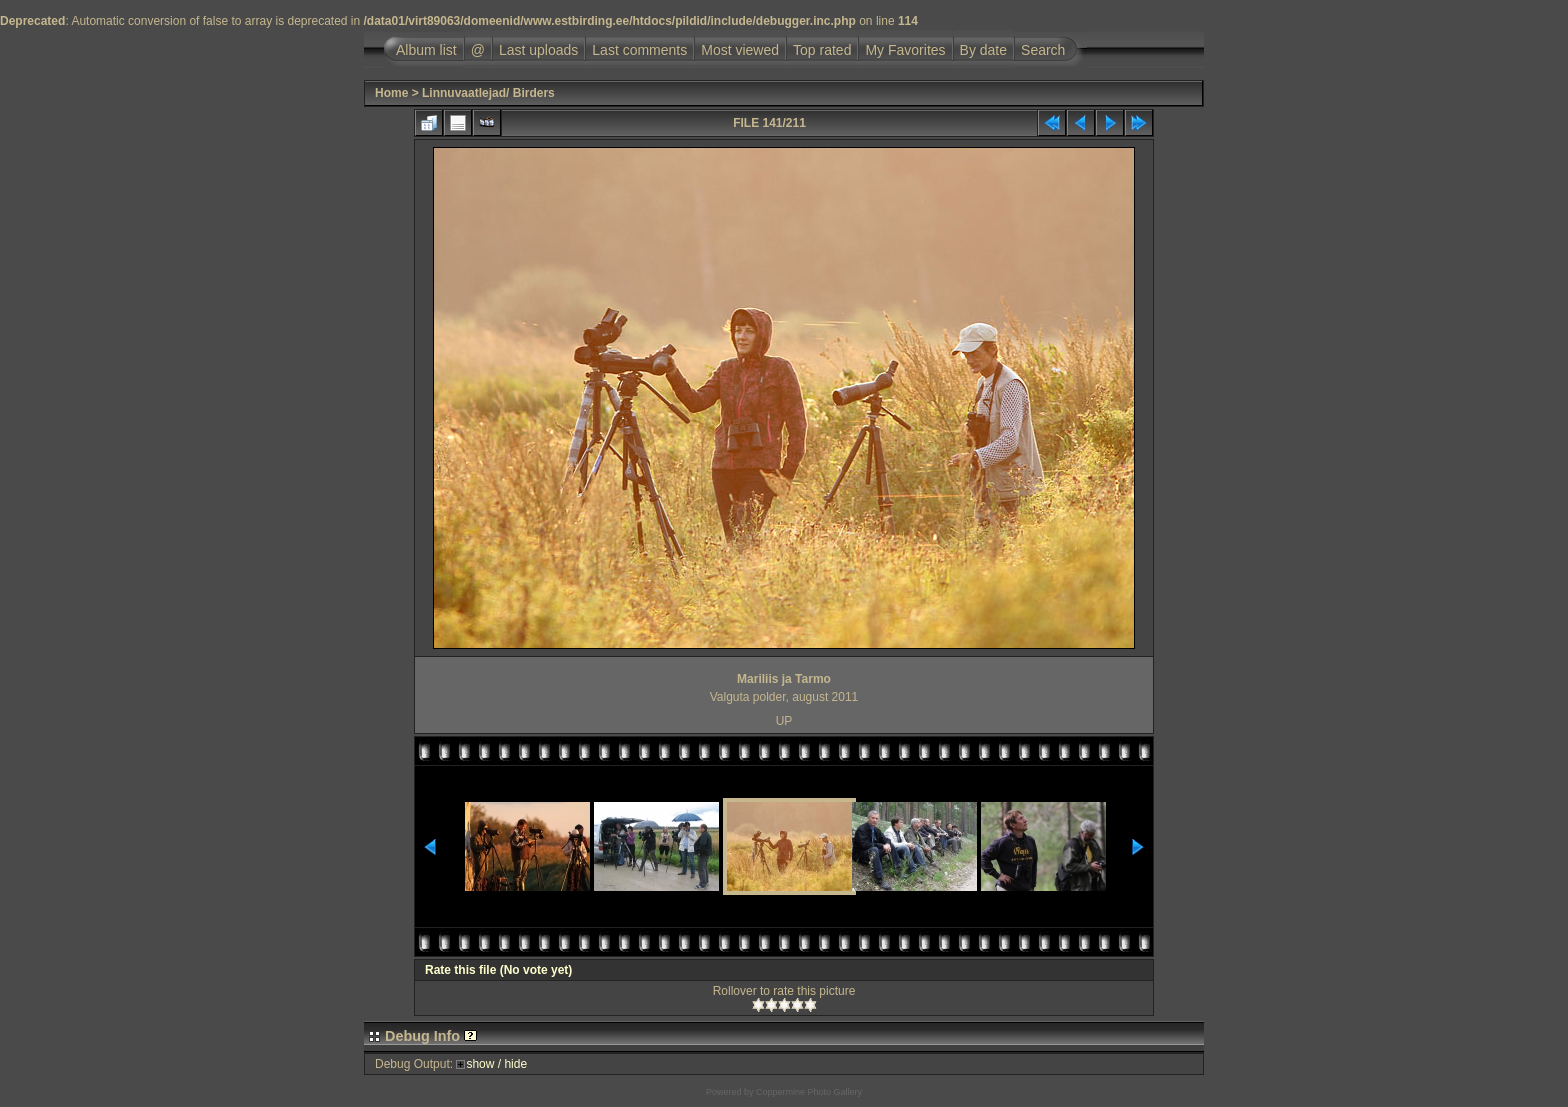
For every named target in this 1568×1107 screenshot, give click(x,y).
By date (983, 50)
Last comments (639, 50)
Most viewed (740, 50)
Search (1043, 50)
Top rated (822, 50)
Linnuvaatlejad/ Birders (488, 93)
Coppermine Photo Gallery (809, 1092)
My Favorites (905, 50)
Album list (426, 50)
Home (391, 93)
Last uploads (538, 50)
